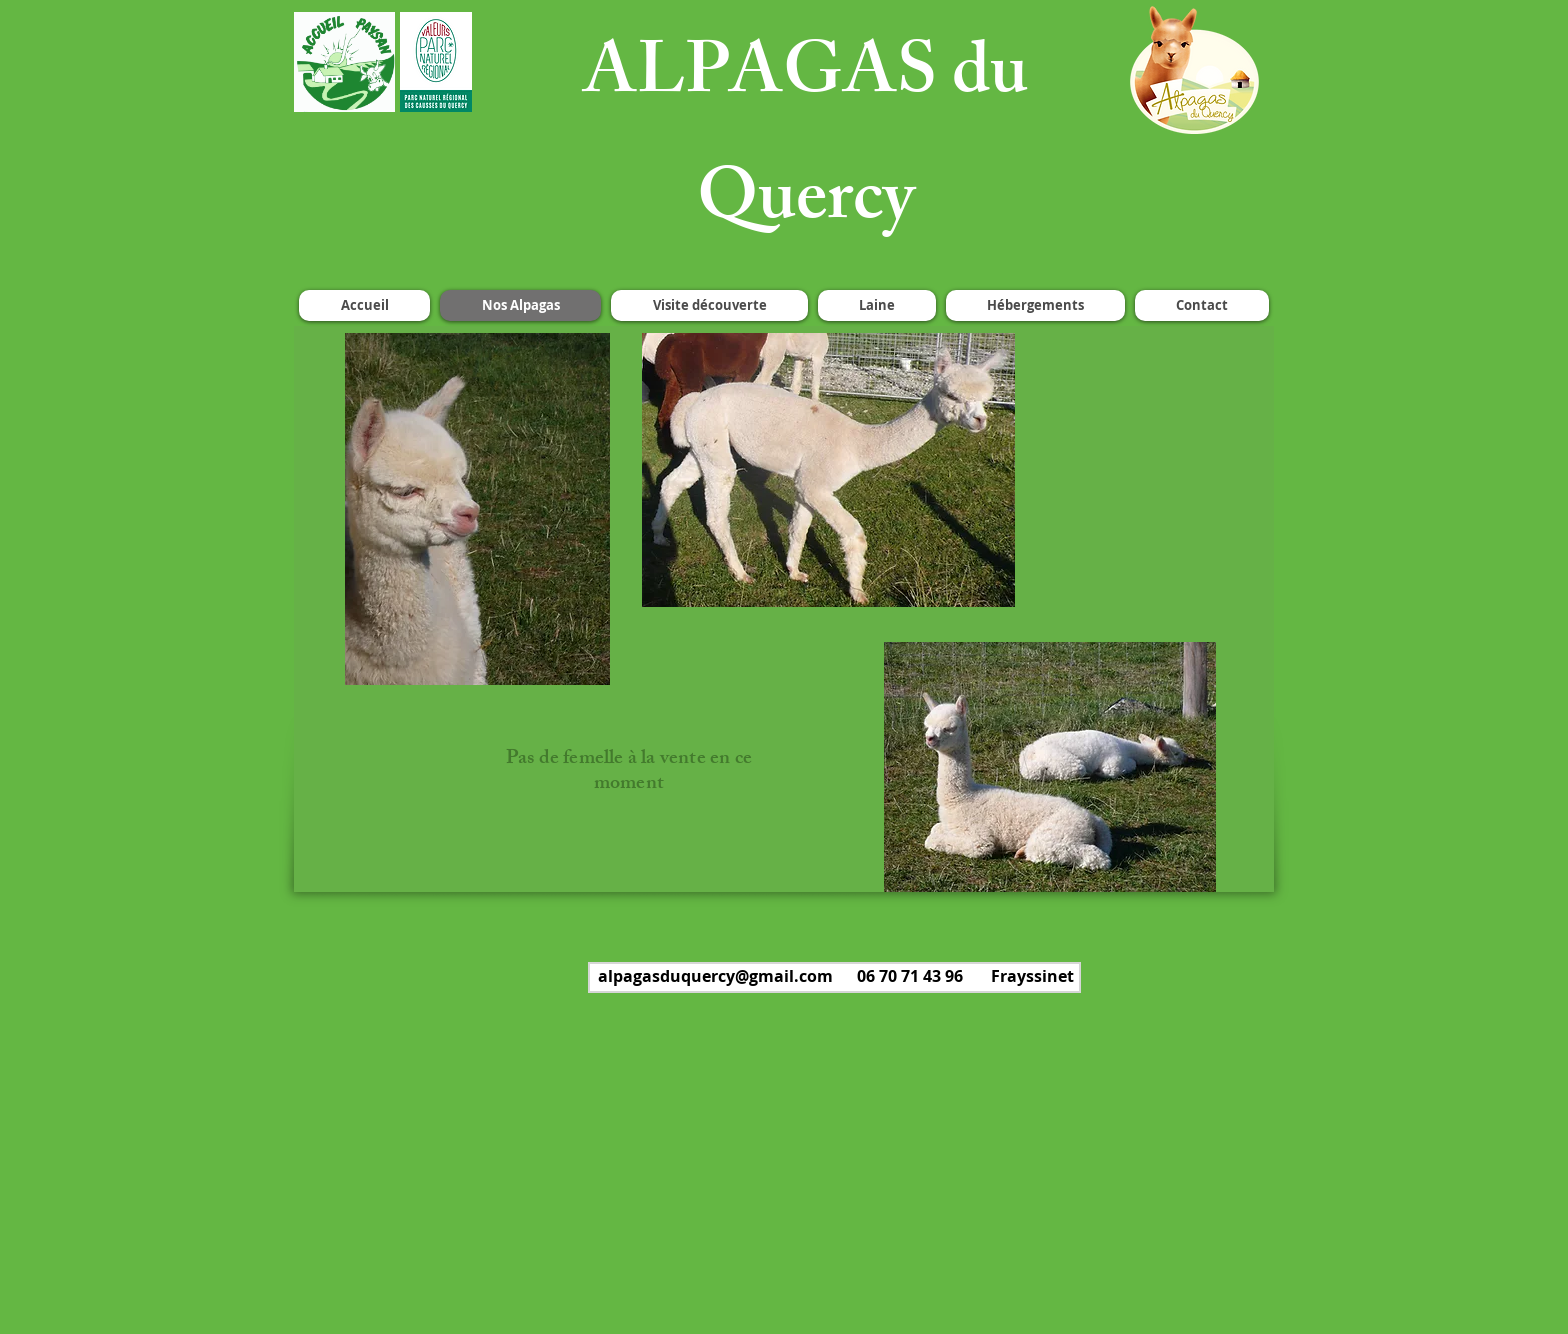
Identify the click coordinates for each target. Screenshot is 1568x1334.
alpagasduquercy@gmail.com (715, 976)
